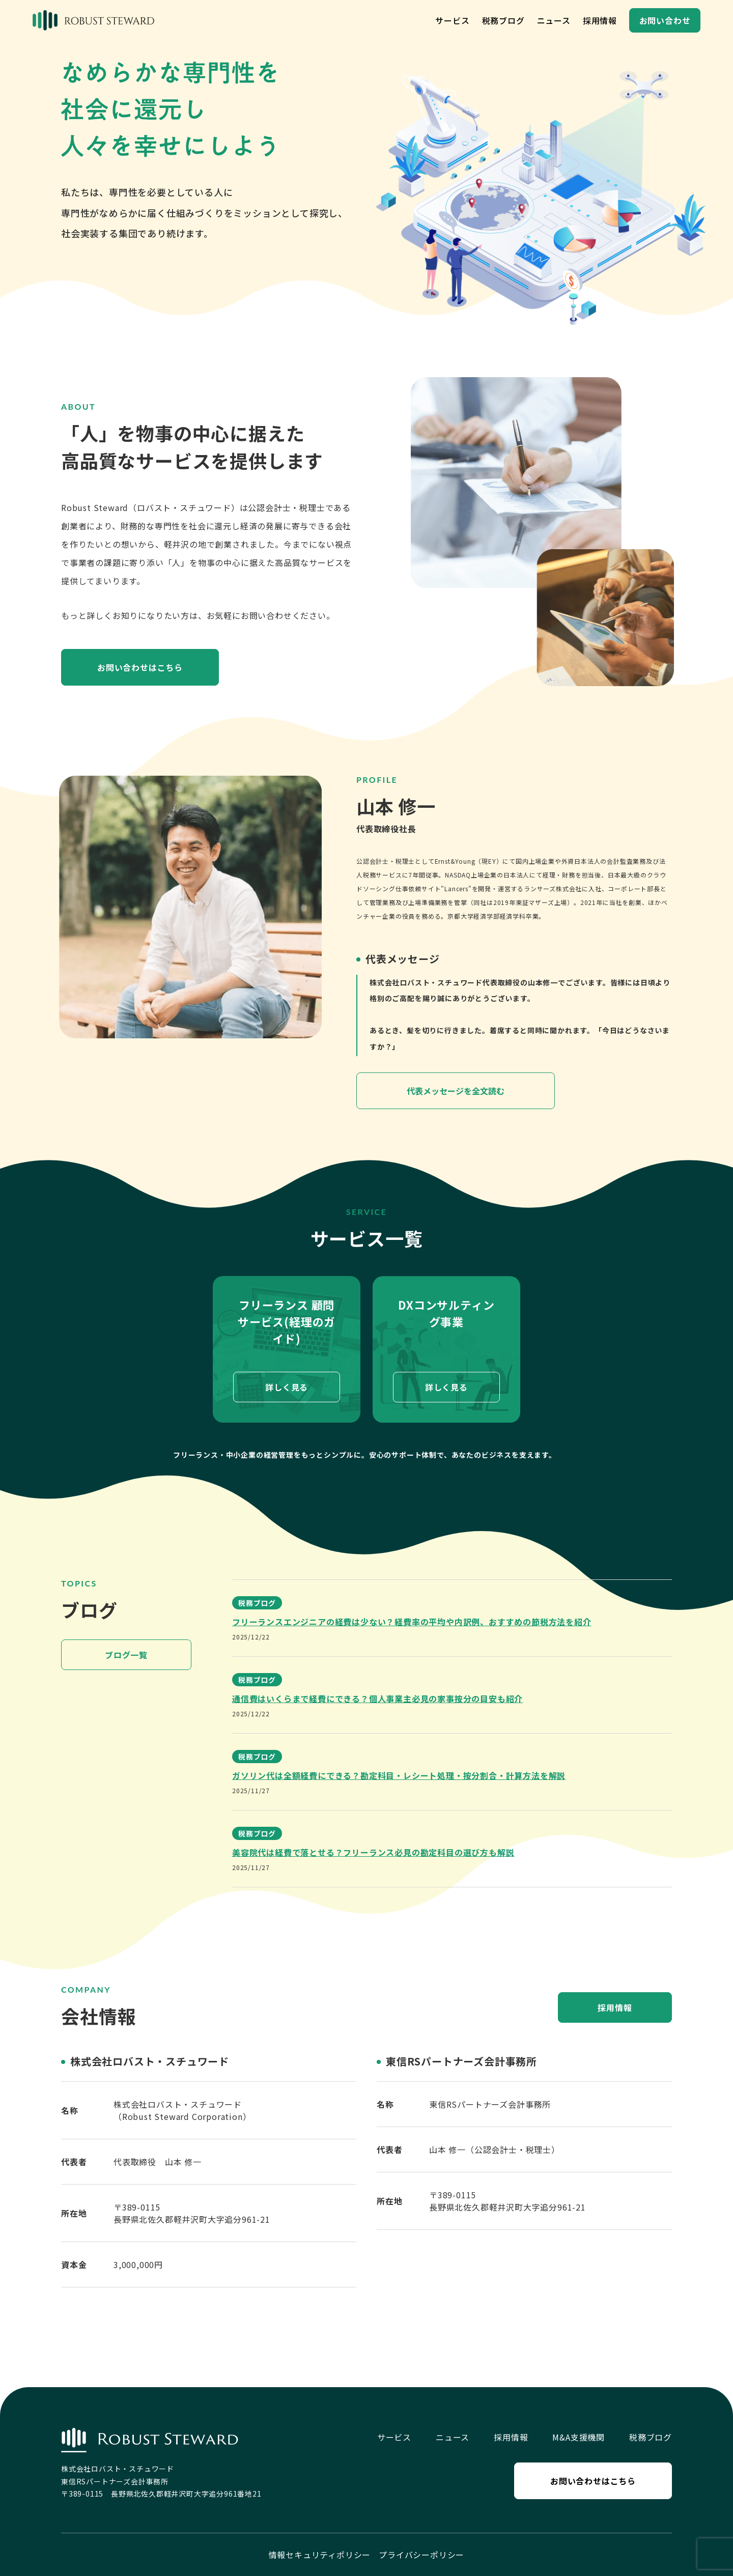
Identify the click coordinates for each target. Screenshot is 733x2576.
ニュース (554, 20)
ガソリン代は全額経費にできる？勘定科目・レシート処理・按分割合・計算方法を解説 (399, 1775)
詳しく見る (286, 1388)
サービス (452, 20)
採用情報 (600, 20)
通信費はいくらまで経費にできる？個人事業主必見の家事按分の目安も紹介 (377, 1698)
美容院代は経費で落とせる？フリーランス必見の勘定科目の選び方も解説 (373, 1852)
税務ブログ (503, 20)
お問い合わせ (665, 20)
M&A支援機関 (578, 2437)
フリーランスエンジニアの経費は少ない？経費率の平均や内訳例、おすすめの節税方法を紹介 (411, 1622)
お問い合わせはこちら (140, 667)
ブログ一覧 (126, 1655)
